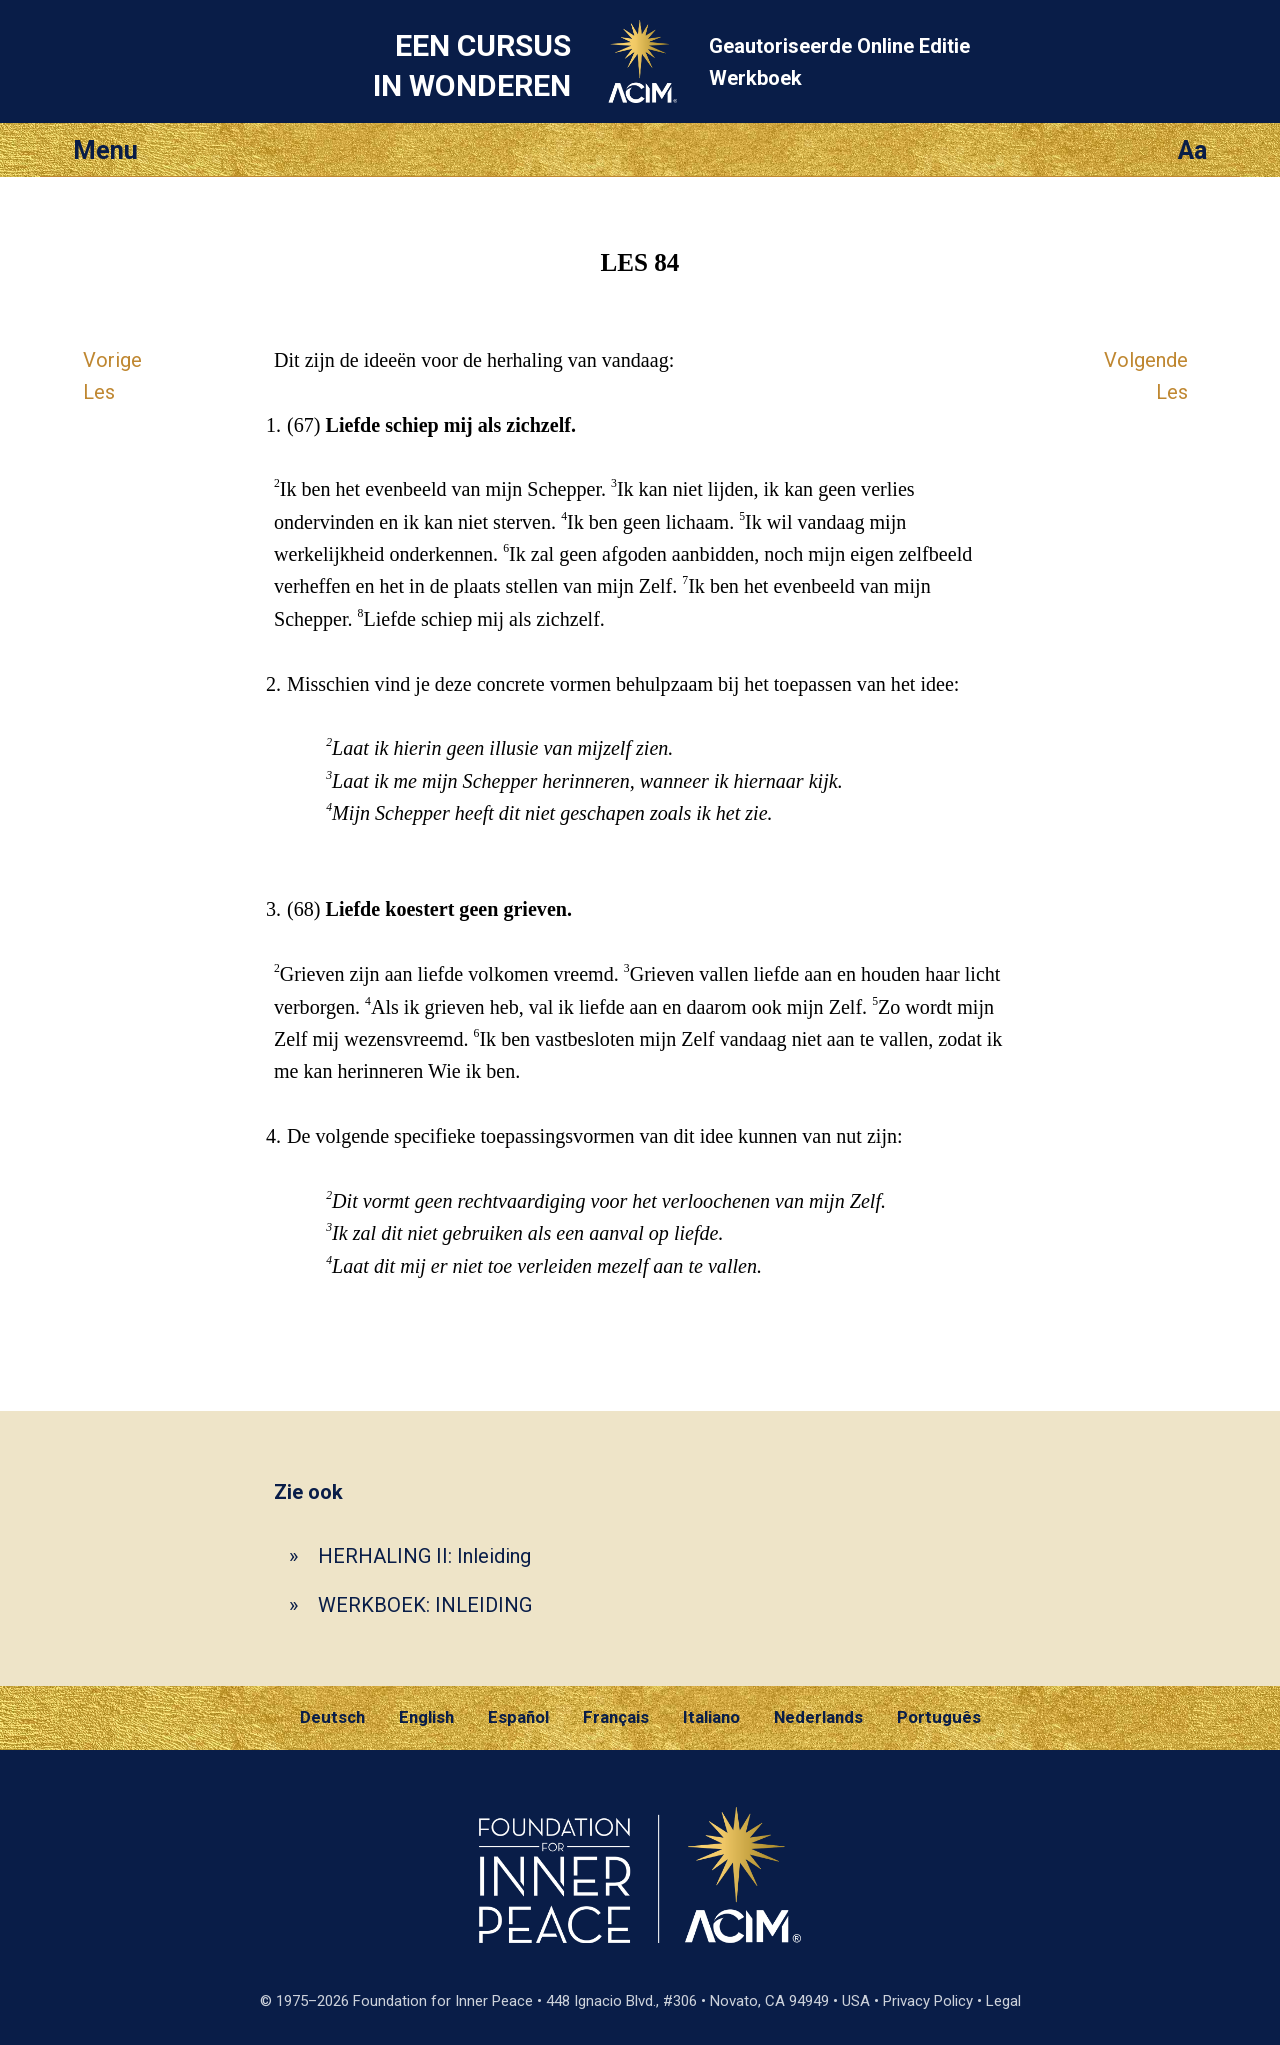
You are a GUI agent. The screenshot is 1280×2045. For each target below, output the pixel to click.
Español (518, 1717)
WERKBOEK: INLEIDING (425, 1605)
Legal (1003, 2001)
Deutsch (332, 1717)
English (426, 1717)
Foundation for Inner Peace (443, 2001)
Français (616, 1717)
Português (939, 1717)
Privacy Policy (928, 2001)
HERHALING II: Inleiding (424, 1556)
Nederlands (818, 1717)
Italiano (711, 1717)
